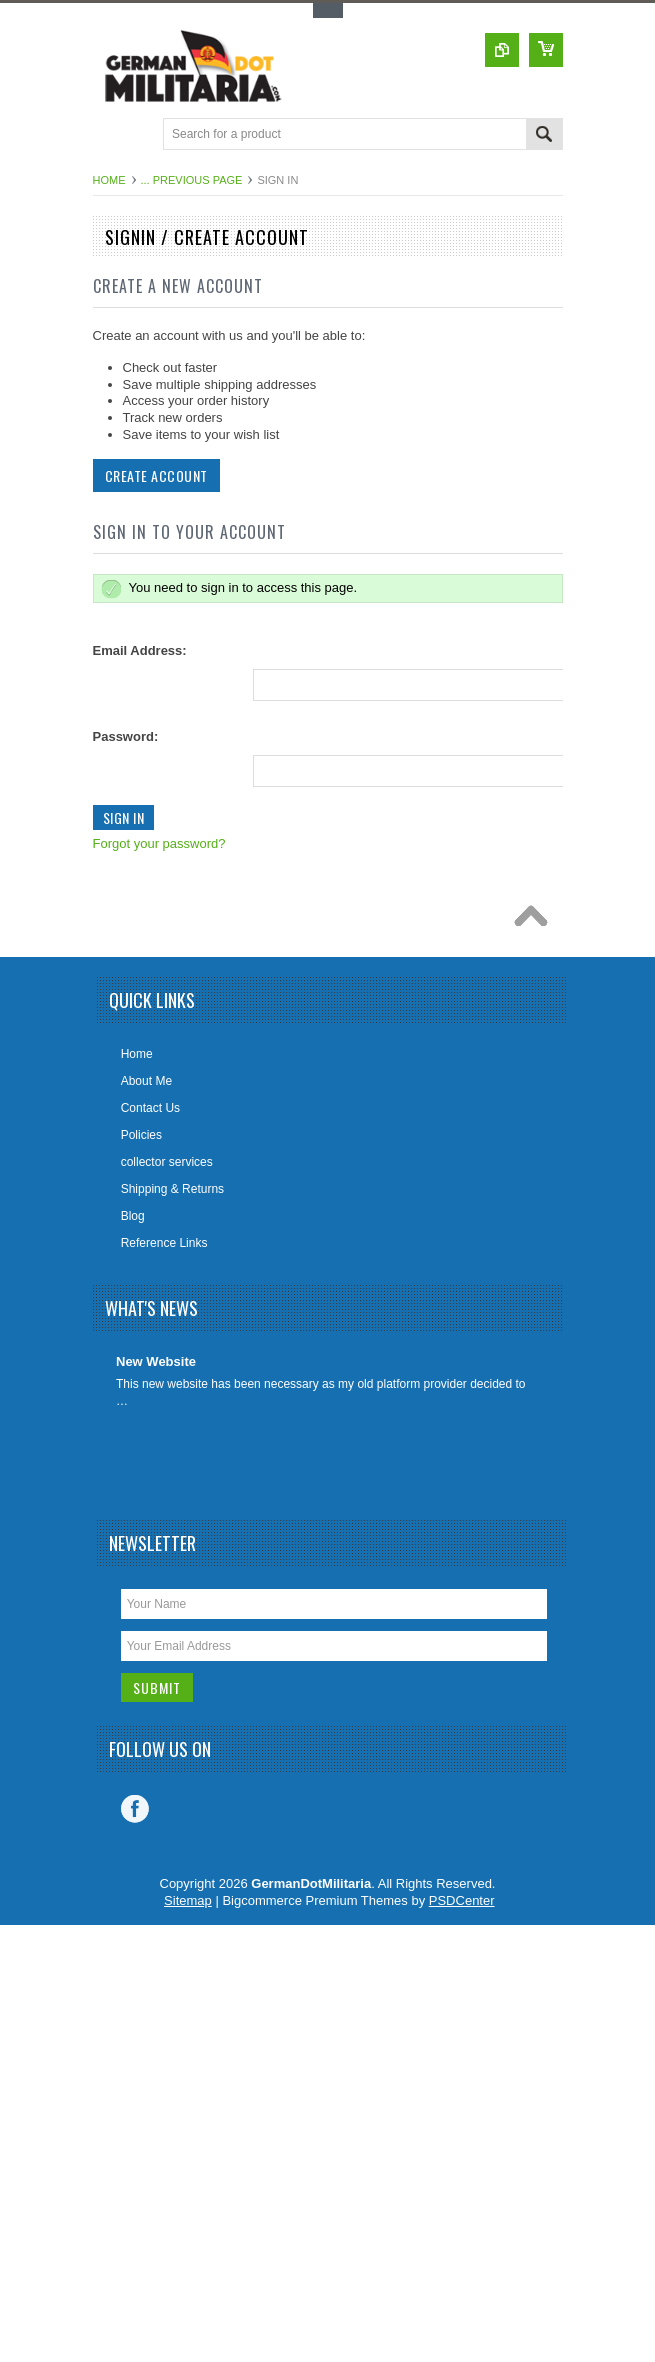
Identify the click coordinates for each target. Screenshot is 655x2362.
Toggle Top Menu (328, 10)
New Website (156, 1361)
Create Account (154, 475)
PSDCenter (462, 1900)
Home (109, 180)
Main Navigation (110, 135)
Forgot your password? (157, 843)
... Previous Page (192, 180)
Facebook (135, 1809)
